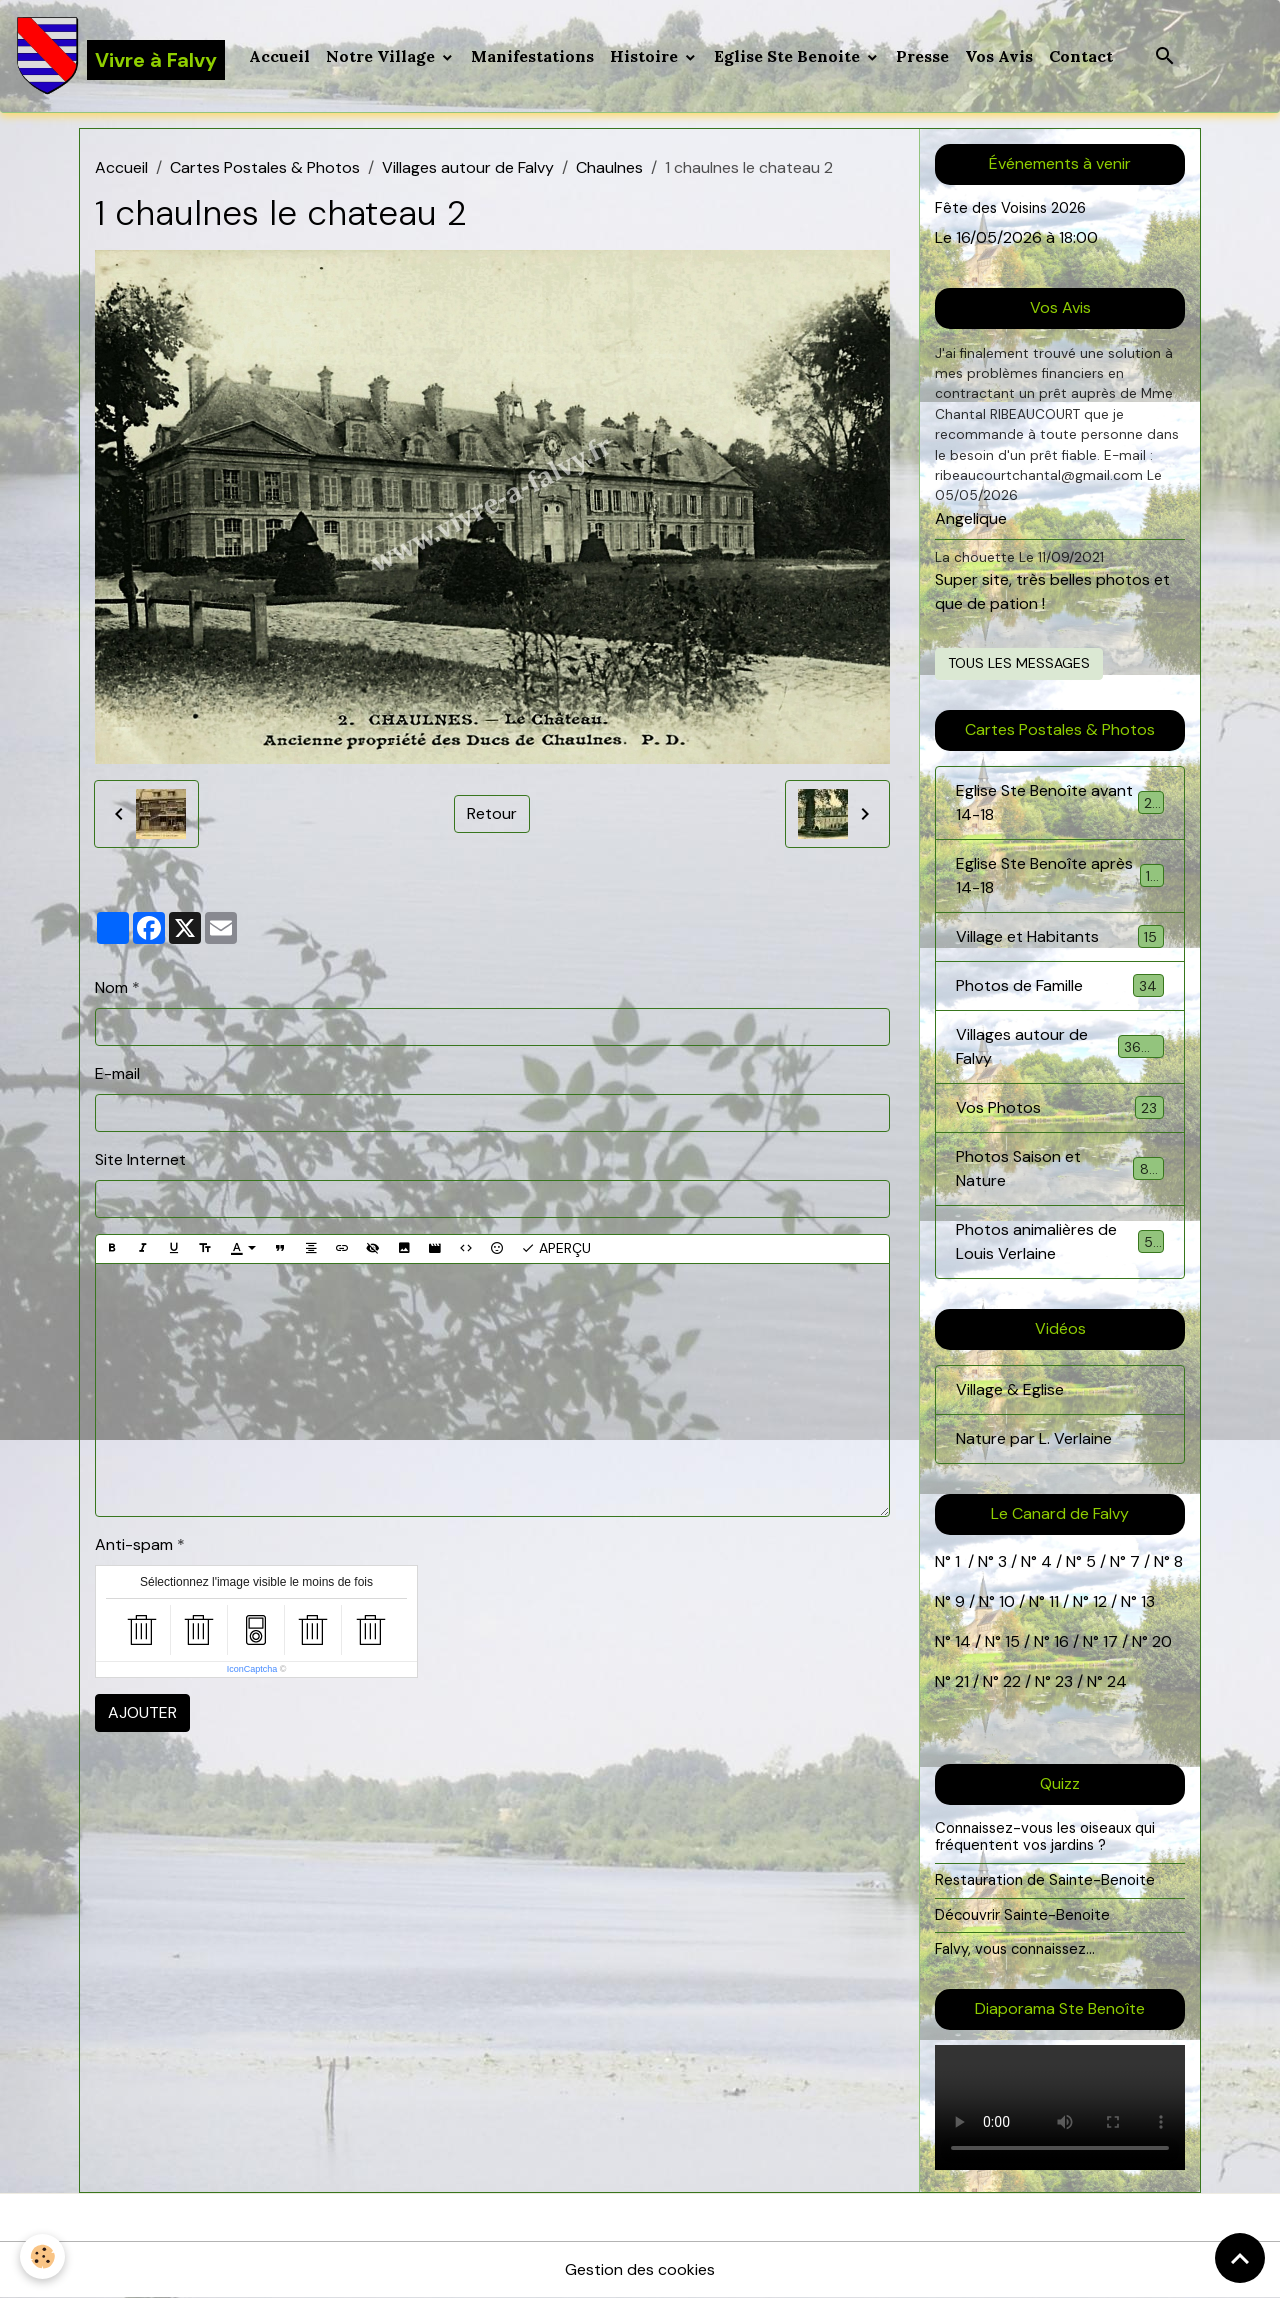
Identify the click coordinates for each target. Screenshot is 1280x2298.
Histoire (646, 56)
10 (1005, 1601)
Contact (1081, 56)
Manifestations (532, 56)
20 (1160, 1641)
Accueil (279, 56)
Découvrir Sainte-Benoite (1022, 1915)
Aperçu (556, 1248)
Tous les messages (1019, 663)
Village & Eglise (1010, 1389)
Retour (492, 813)
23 (1064, 1681)
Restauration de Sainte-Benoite (1045, 1880)
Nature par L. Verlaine (1034, 1438)
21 (964, 1681)
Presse (922, 56)
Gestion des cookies (640, 2269)
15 (1012, 1641)
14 (963, 1641)
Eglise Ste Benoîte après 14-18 (1060, 875)
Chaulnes (609, 167)
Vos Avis (999, 56)
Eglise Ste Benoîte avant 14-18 (1060, 802)
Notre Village (382, 56)
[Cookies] (42, 2256)
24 (1115, 1681)
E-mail (117, 1073)
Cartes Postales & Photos (265, 167)
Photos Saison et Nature (1060, 1168)
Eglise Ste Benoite (789, 56)
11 (1052, 1601)
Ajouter (142, 1712)
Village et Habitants (1060, 936)
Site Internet (140, 1159)
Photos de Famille (1060, 985)
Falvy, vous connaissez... (1015, 1949)
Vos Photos (1060, 1107)
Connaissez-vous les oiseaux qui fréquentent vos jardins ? (1045, 1837)
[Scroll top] (1240, 2258)
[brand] (120, 56)
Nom (111, 987)
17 (1110, 1641)
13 (1148, 1601)
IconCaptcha (252, 1669)
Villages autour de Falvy (468, 167)
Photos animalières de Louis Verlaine (1060, 1241)
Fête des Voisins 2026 (1010, 208)
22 (1010, 1681)
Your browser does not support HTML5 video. (1060, 2107)
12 (1102, 1601)
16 (1061, 1641)
